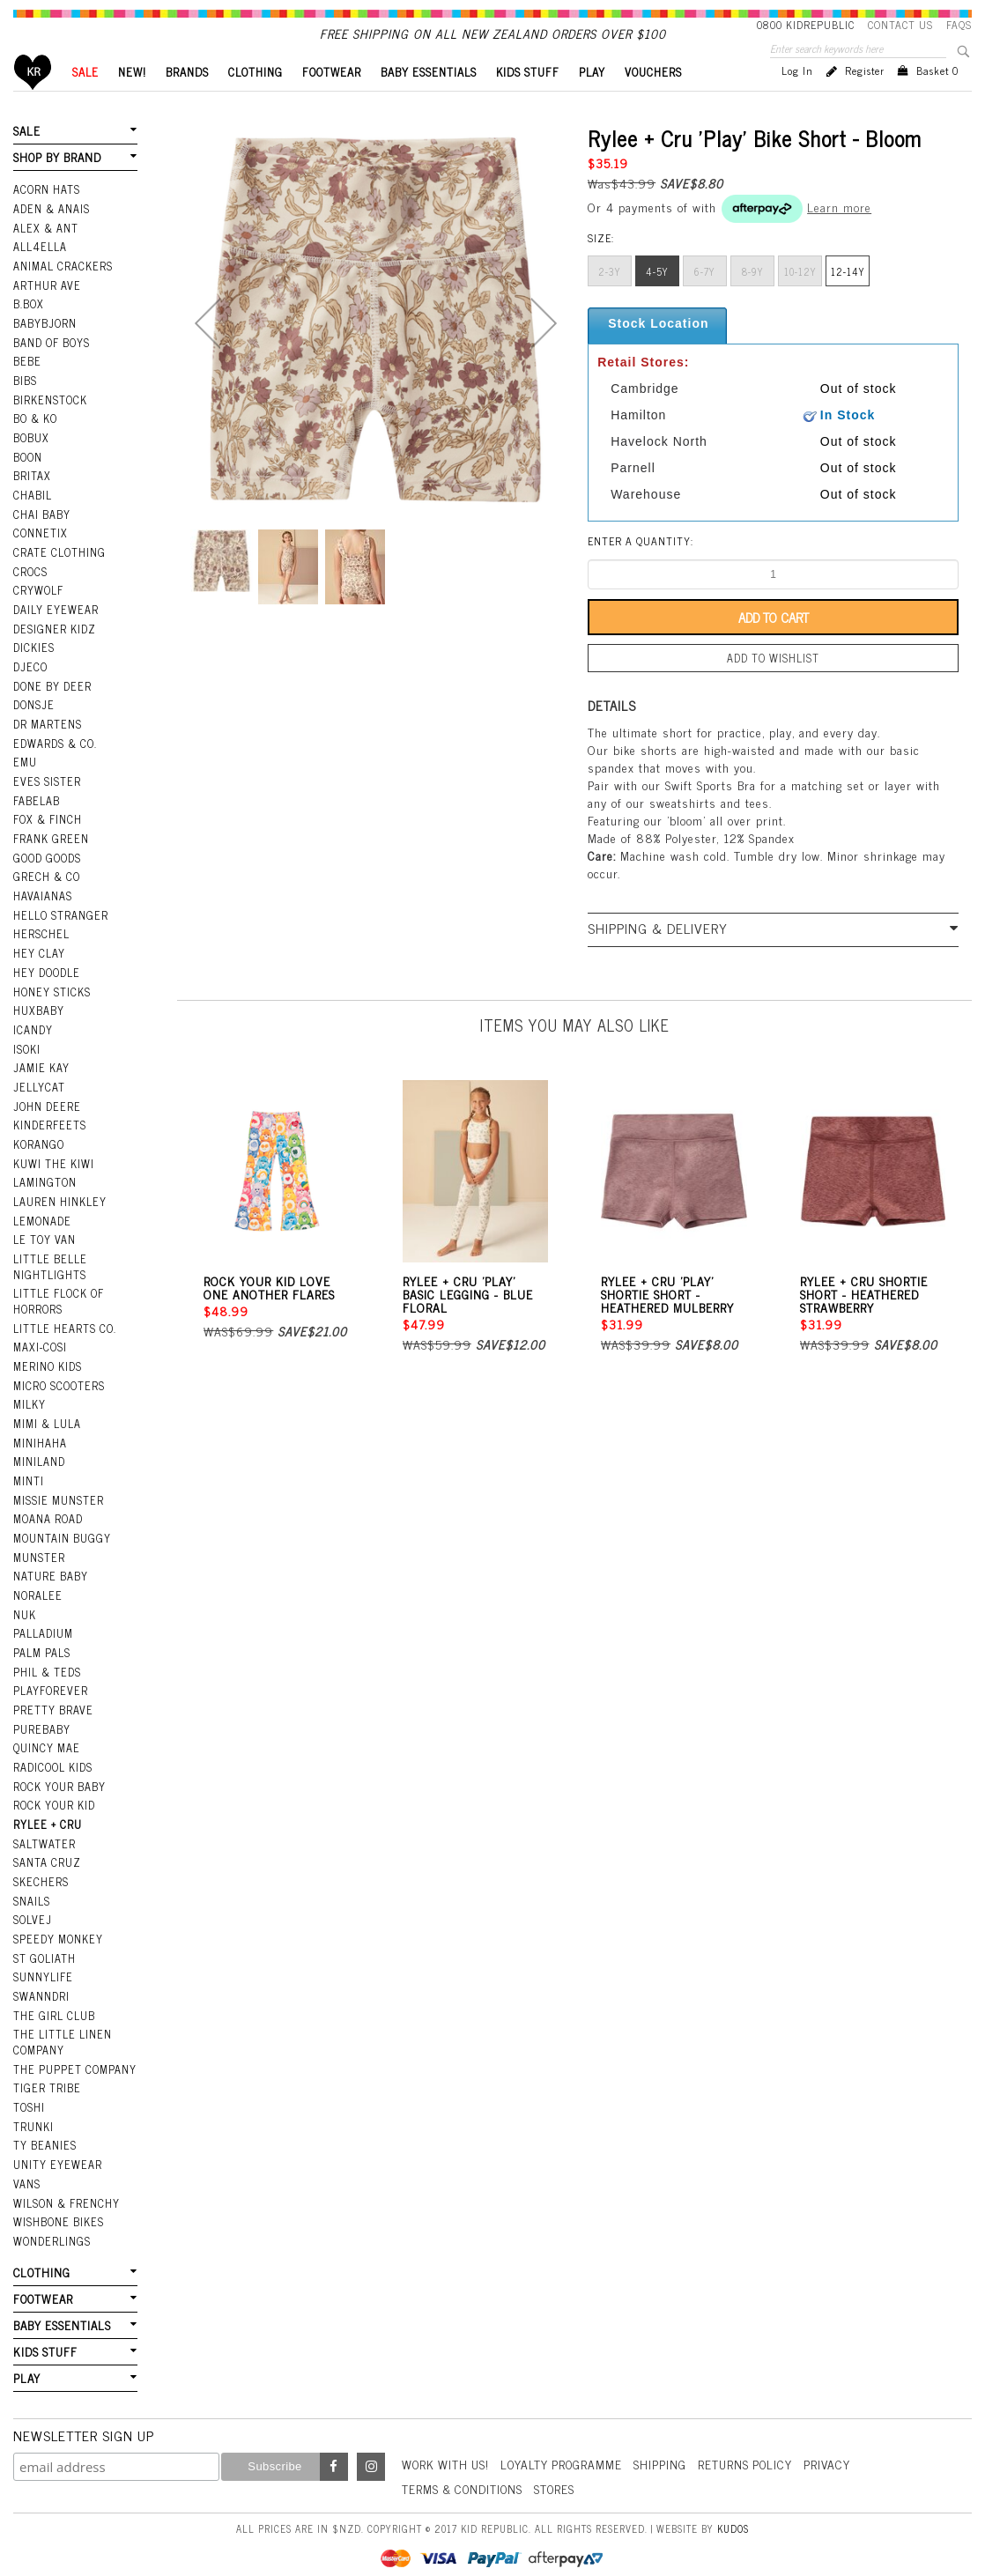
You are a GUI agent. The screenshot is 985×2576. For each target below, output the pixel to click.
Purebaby (41, 1719)
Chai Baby (41, 535)
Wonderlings (50, 2218)
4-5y (657, 301)
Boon (27, 478)
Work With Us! (447, 2440)
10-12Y (800, 301)
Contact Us (900, 24)
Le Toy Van (43, 1242)
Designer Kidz (53, 646)
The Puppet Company (73, 2051)
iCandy (32, 1037)
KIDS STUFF (527, 102)
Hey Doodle (45, 981)
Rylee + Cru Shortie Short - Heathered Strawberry (864, 1322)
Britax (31, 497)
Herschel (40, 944)
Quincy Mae (45, 1738)
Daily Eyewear (54, 627)
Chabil (32, 515)
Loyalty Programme (568, 2440)
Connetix (39, 553)
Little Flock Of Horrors (57, 1301)
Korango (38, 1149)
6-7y (704, 301)
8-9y (753, 301)
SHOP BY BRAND (56, 186)
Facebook (334, 2442)
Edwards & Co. (53, 757)
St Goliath (44, 1942)
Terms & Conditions (465, 2463)
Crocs (29, 590)
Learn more (839, 236)
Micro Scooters (57, 1384)
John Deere (45, 1112)
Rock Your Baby (59, 1775)
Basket (937, 100)
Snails (31, 1887)
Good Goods (46, 869)
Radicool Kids (52, 1756)
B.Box (28, 329)
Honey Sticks (51, 1000)
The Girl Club (53, 1999)
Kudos (733, 2503)
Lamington (44, 1186)
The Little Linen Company (61, 2025)
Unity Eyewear (56, 2144)
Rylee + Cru (46, 1812)
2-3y (609, 301)
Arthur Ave (46, 311)
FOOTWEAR (331, 102)
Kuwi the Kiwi (52, 1167)
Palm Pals (41, 1645)
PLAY (592, 102)
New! (132, 102)
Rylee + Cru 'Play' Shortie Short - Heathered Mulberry (667, 1322)
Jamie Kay (40, 1075)
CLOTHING (255, 102)
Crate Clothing (57, 572)
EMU (24, 776)
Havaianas (42, 906)
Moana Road (48, 1514)
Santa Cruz (46, 1850)
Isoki (27, 1055)
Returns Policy (755, 2440)
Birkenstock (49, 423)
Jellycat (38, 1093)
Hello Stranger (59, 925)
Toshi (29, 2088)
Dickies (33, 665)
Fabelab (36, 814)
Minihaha (40, 1439)
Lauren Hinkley (59, 1205)
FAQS (959, 24)
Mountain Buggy (61, 1533)
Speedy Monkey (56, 1924)
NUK (24, 1608)
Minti (28, 1477)
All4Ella (39, 274)
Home (33, 102)
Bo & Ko (35, 441)
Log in (797, 100)
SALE (85, 102)
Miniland (39, 1459)
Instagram (371, 2442)
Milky (29, 1402)
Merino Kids (47, 1365)
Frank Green (49, 851)
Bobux (30, 460)
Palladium (43, 1626)
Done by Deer (51, 702)
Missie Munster (57, 1496)
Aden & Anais (51, 236)
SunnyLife (42, 1961)
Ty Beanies (44, 2126)
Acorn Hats (46, 217)
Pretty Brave (52, 1700)
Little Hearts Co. (63, 1328)
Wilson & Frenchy (65, 2181)
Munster (38, 1551)
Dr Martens (47, 739)
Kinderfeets (48, 1130)
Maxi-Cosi (39, 1347)
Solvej (31, 1905)
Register (865, 100)
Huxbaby (38, 1018)
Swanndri (41, 1979)
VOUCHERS (653, 102)
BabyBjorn (44, 348)
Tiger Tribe (45, 2069)
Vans (26, 2163)
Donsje (33, 720)
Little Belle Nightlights (49, 1268)
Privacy (839, 2440)
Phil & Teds (46, 1663)
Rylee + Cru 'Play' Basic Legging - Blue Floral (468, 1322)
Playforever (49, 1682)
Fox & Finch (46, 832)
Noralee (37, 1589)
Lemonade (41, 1223)
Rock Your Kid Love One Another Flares (269, 1315)
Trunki (33, 2106)
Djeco (29, 683)
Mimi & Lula (47, 1421)
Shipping (668, 2440)
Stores (561, 2463)
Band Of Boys (51, 366)
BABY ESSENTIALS (429, 102)
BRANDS (187, 102)
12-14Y (848, 301)
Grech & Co (45, 888)
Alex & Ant (45, 254)
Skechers (39, 1868)
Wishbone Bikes (57, 2200)
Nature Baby (50, 1570)
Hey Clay (38, 963)
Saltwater (43, 1830)
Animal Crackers (61, 292)
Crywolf (37, 609)
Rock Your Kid (53, 1793)
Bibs (25, 404)
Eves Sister (45, 794)
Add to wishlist (773, 687)
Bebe (26, 385)
